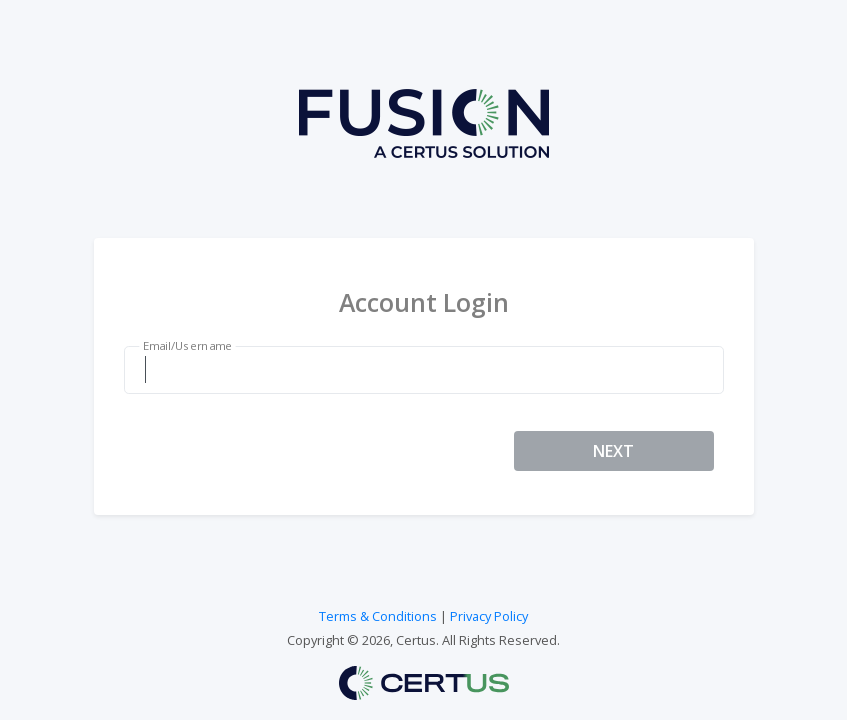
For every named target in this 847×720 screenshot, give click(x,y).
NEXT (613, 451)
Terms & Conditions (378, 616)
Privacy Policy (489, 616)
